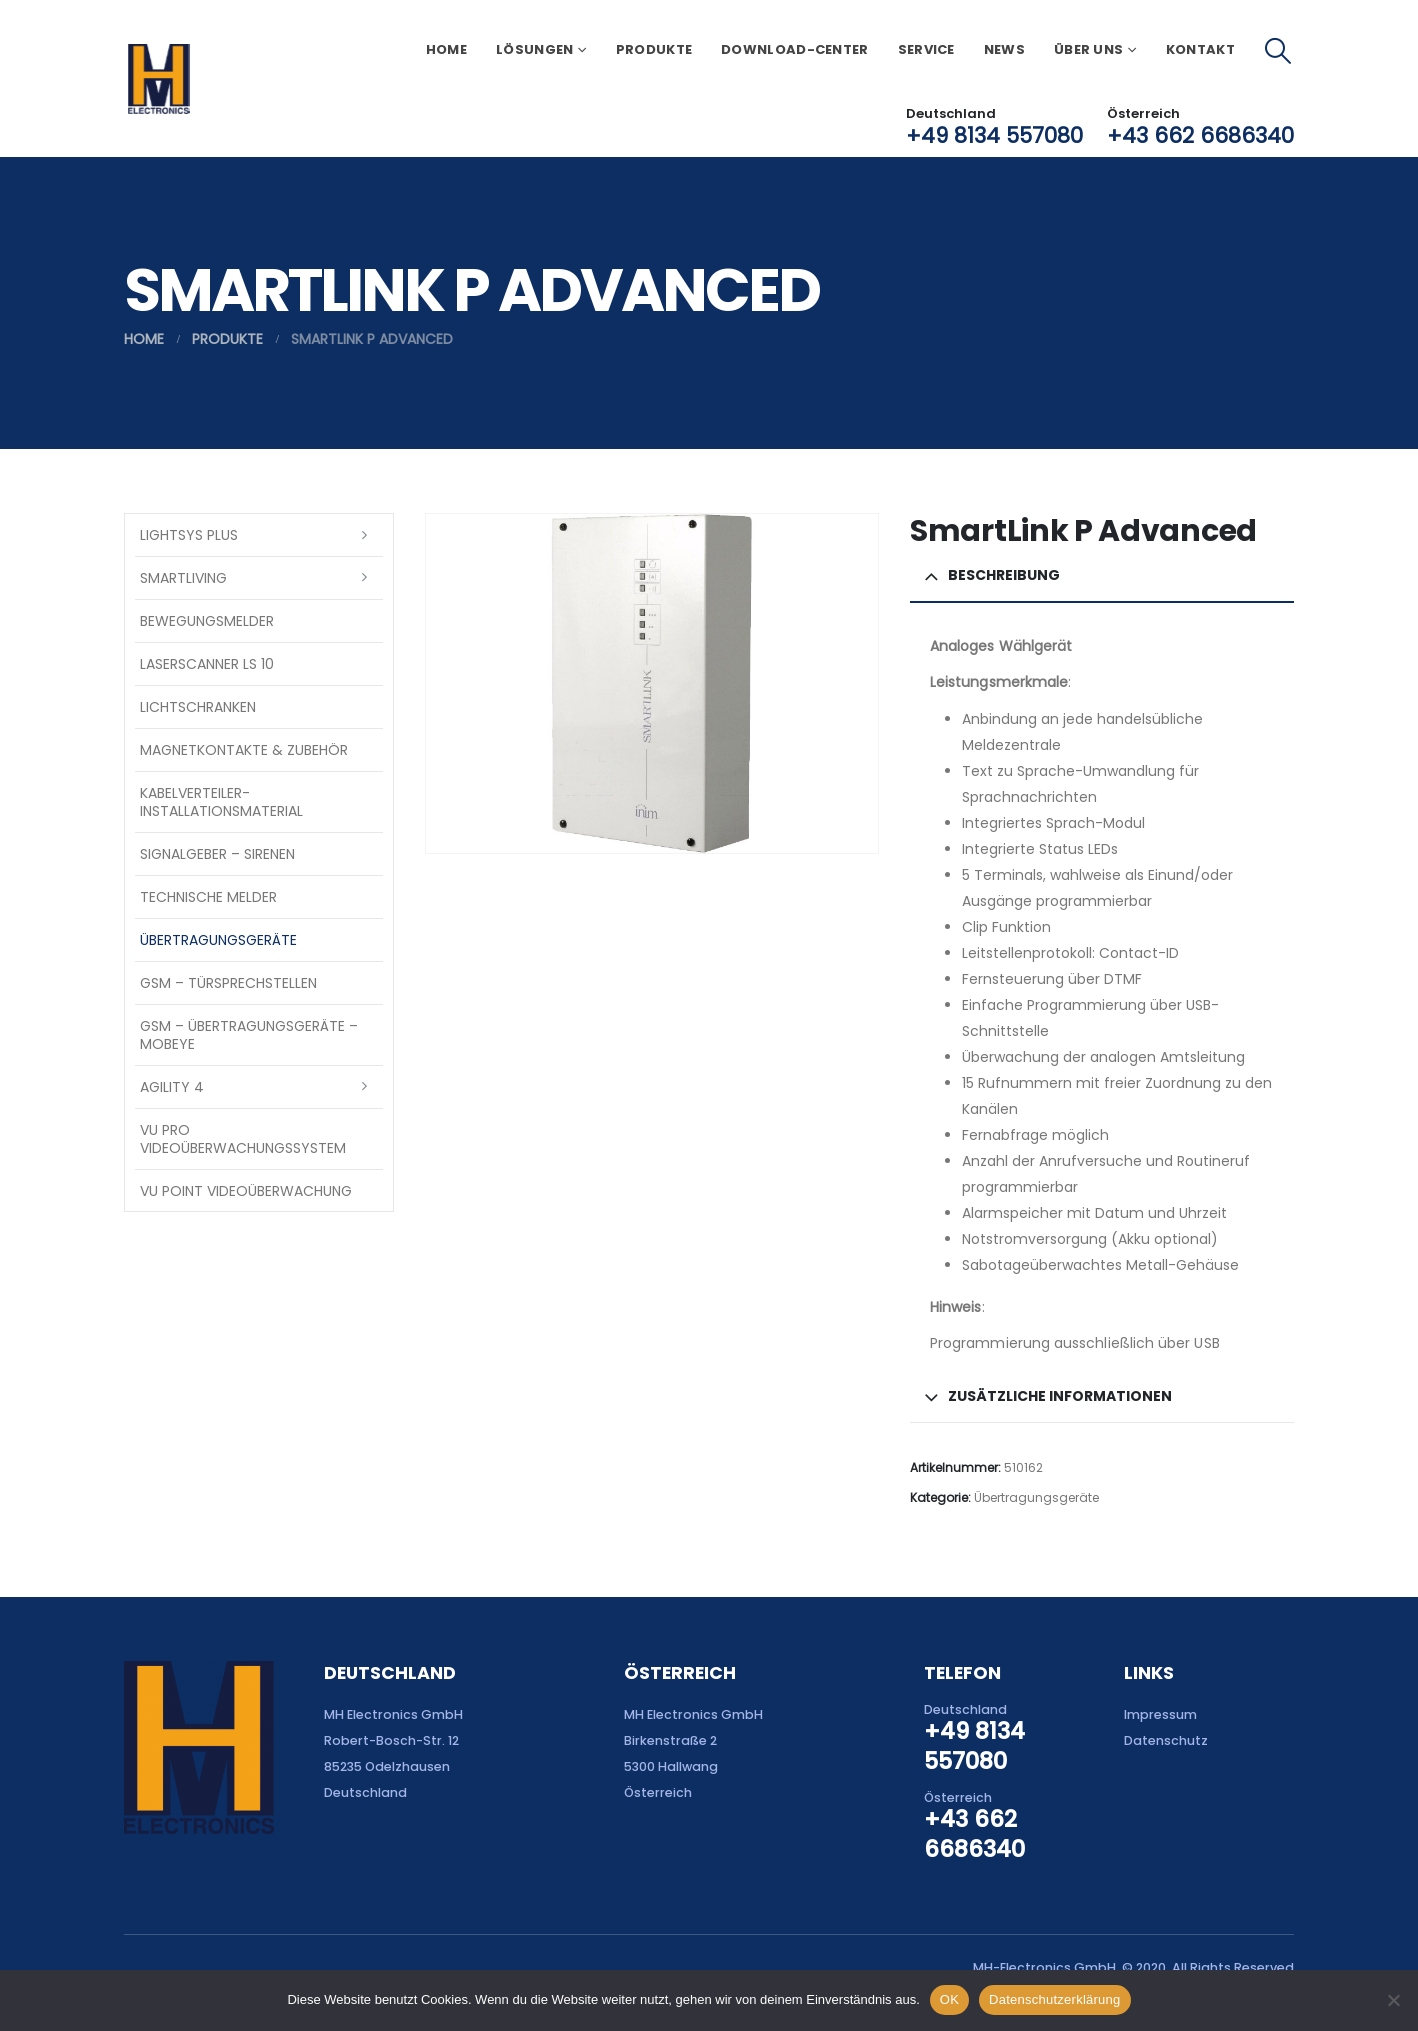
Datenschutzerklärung (1054, 1999)
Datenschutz (1166, 1740)
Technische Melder (208, 897)
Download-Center (795, 49)
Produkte (654, 49)
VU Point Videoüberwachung (246, 1191)
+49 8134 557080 (994, 135)
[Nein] (1393, 2000)
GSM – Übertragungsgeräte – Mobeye (249, 1035)
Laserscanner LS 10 (207, 664)
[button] (1278, 51)
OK (949, 1999)
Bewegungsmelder (207, 621)
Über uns (1088, 49)
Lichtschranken (198, 707)
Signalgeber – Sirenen (217, 854)
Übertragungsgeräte (1036, 1497)
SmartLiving (183, 578)
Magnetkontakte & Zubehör (244, 750)
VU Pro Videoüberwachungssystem (243, 1139)
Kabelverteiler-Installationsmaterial (221, 802)
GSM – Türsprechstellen (228, 983)
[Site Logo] (158, 79)
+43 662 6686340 (1200, 135)
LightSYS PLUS (189, 535)
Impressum (1160, 1714)
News (1004, 49)
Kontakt (1200, 49)
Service (926, 49)
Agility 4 (172, 1087)
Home (446, 49)
